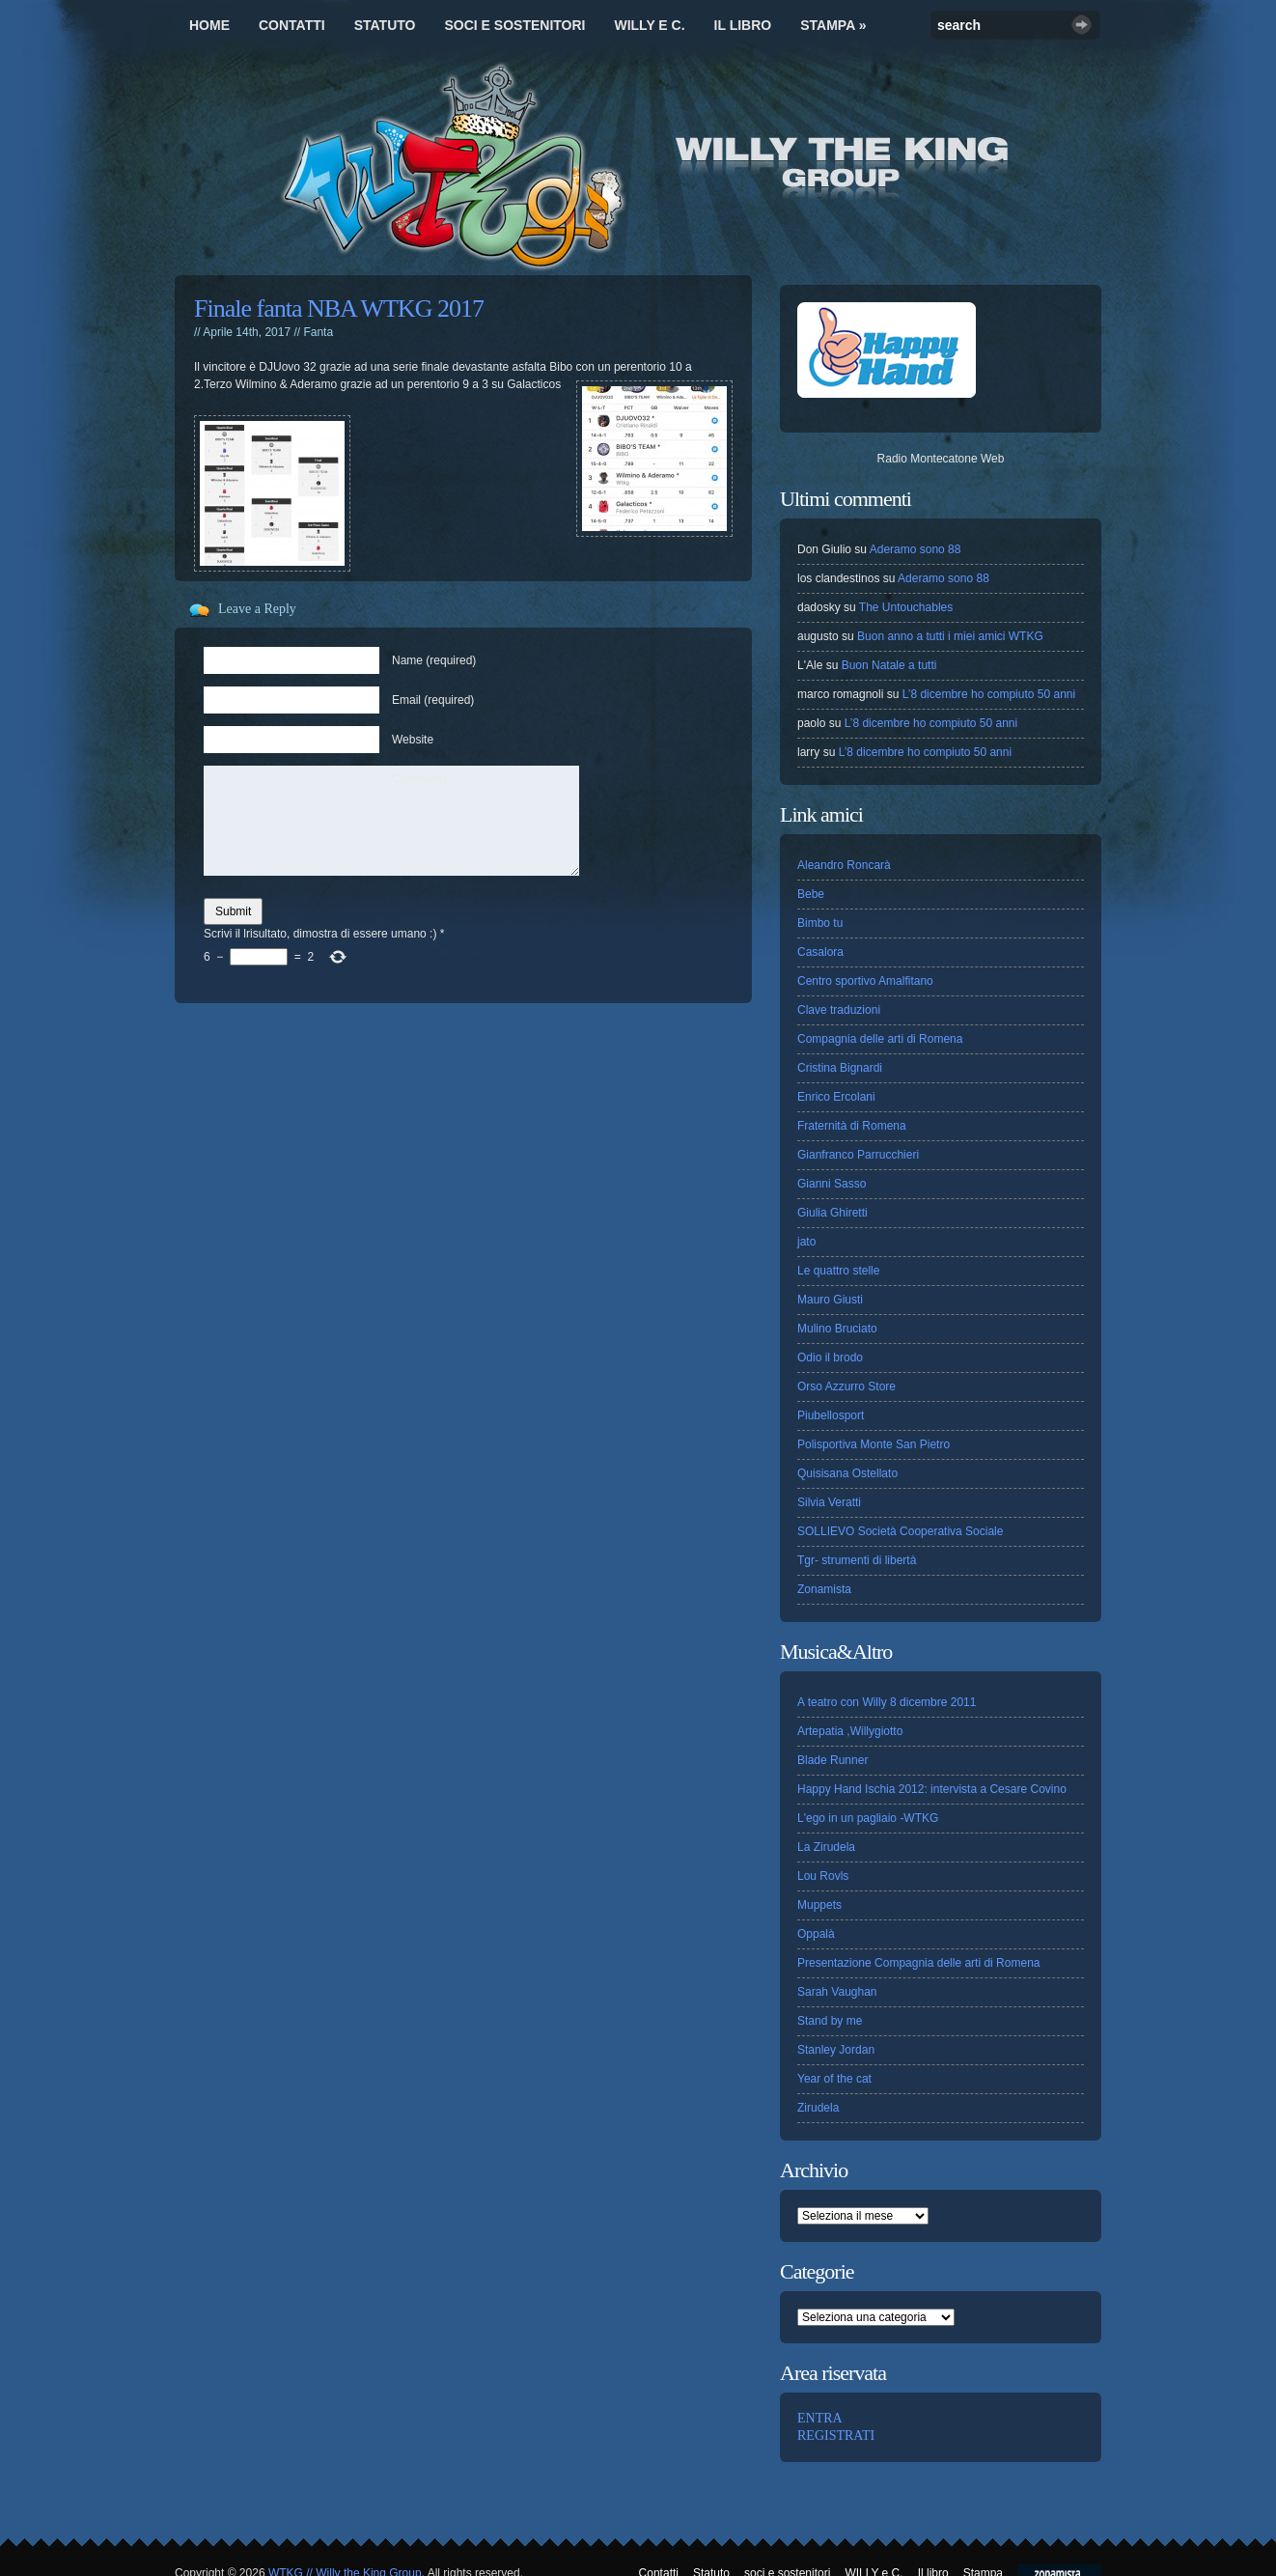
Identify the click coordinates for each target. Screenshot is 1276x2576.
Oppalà (816, 1934)
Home (209, 25)
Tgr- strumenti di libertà (856, 1560)
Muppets (819, 1905)
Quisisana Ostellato (847, 1473)
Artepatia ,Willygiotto (849, 1731)
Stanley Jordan (835, 2050)
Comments (420, 779)
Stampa (833, 25)
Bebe (810, 894)
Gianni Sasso (831, 1183)
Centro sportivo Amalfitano (865, 981)
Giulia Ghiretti (832, 1212)
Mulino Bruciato (837, 1328)
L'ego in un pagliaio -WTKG (867, 1818)
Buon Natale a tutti (889, 665)
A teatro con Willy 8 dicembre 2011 (886, 1702)
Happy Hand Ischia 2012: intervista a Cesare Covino (932, 1789)
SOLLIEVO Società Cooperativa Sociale (900, 1531)
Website (412, 739)
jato (806, 1241)
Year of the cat (834, 2079)
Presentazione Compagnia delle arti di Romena (918, 1963)
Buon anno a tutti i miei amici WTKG (950, 636)
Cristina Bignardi (839, 1068)
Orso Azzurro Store (846, 1386)
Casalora (820, 952)
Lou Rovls (822, 1876)
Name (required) (434, 660)
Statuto (385, 25)
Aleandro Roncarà (844, 865)
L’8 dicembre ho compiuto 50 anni (988, 694)
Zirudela (818, 2107)
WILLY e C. (649, 25)
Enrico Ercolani (836, 1097)
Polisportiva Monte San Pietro (873, 1444)
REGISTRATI (835, 2435)
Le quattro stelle (838, 1270)
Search (1081, 24)
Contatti (292, 25)
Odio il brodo (830, 1357)
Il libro (743, 25)
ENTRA (820, 2418)
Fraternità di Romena (851, 1126)
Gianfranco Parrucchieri (858, 1155)
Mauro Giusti (830, 1299)
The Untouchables (906, 607)
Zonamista (824, 1589)
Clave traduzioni (838, 1010)
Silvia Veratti (829, 1502)
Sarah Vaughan (837, 1992)
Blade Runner (832, 1760)
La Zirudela (826, 1847)
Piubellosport (830, 1415)
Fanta (318, 332)
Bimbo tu (820, 923)
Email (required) (433, 700)
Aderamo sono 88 (915, 549)
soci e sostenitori (514, 25)
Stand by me (829, 2021)
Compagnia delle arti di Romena (879, 1039)
